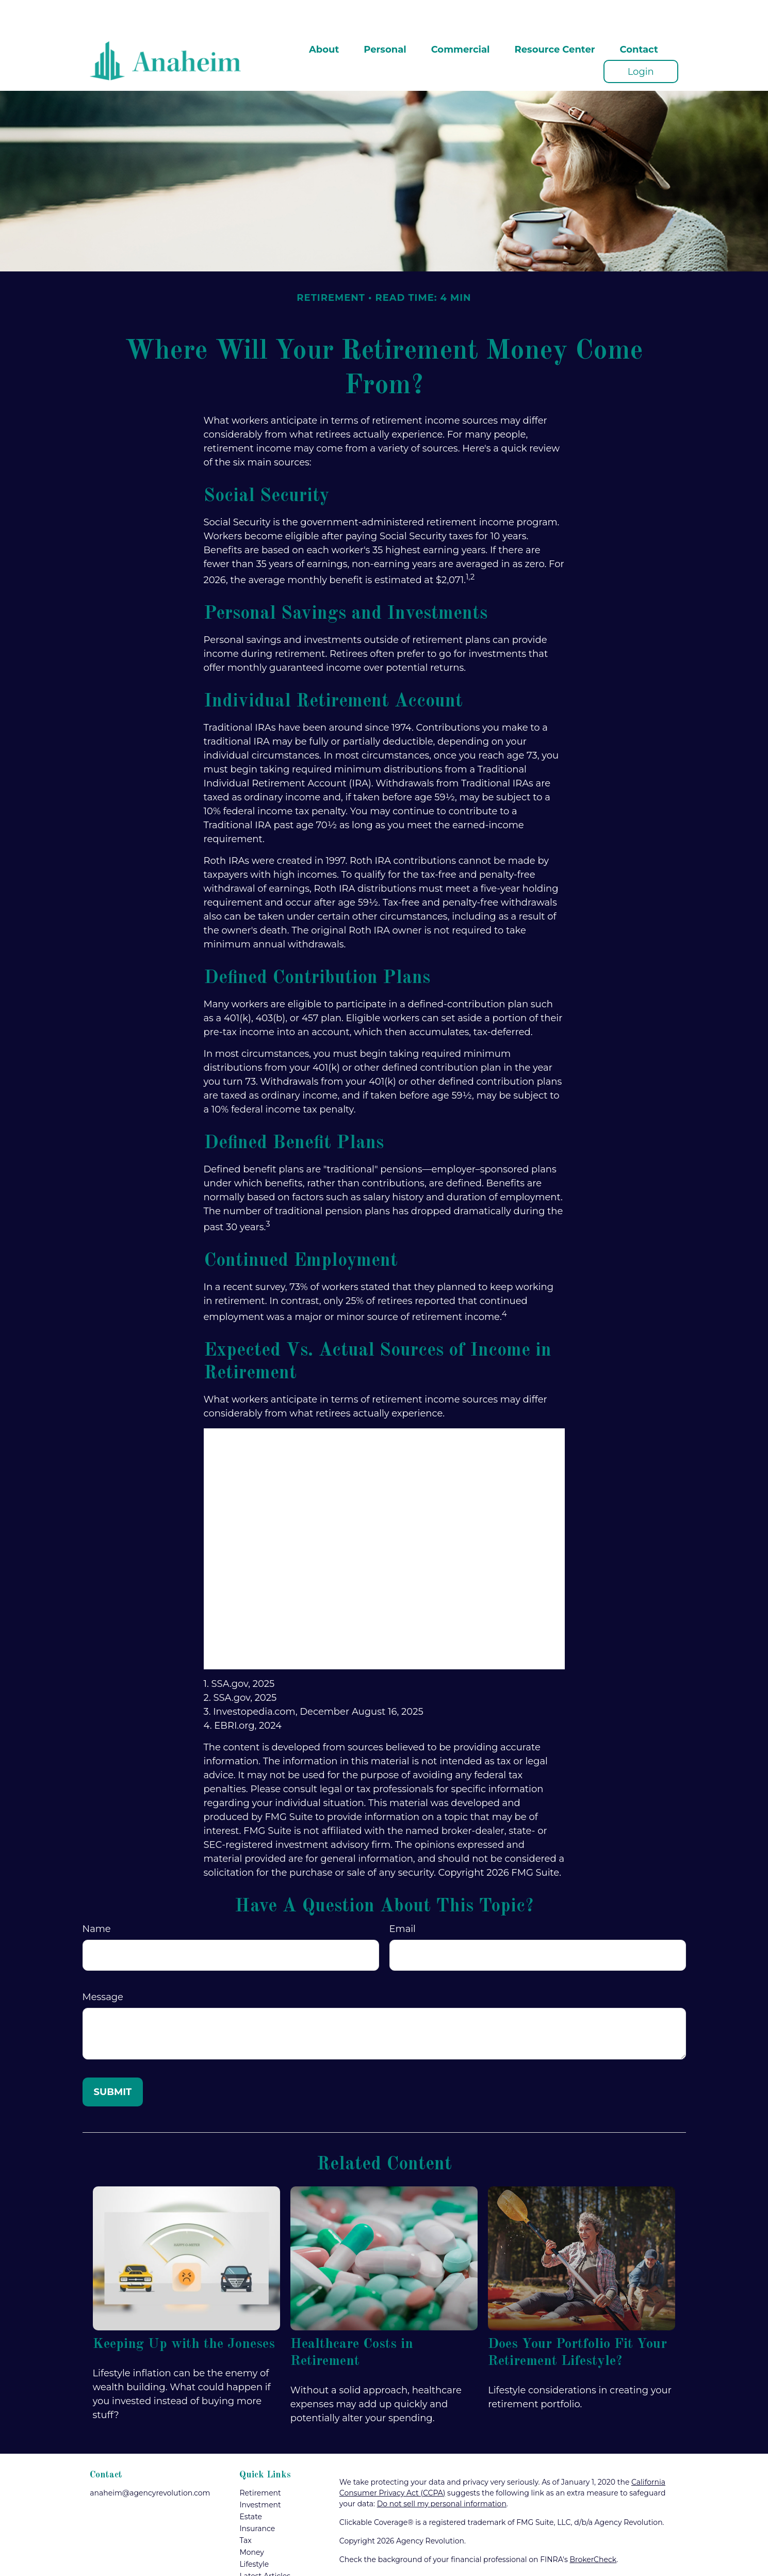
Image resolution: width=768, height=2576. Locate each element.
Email (402, 1898)
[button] (324, 18)
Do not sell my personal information (441, 2472)
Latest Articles (264, 2545)
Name (97, 1898)
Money (251, 2521)
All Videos (256, 2557)
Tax (245, 2509)
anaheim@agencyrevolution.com (150, 2462)
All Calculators (264, 2568)
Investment (260, 2473)
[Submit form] (113, 2061)
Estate (250, 2485)
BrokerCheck (593, 2528)
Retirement (260, 2462)
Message (103, 1966)
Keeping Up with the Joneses (184, 2313)
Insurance (257, 2497)
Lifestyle (254, 2533)
